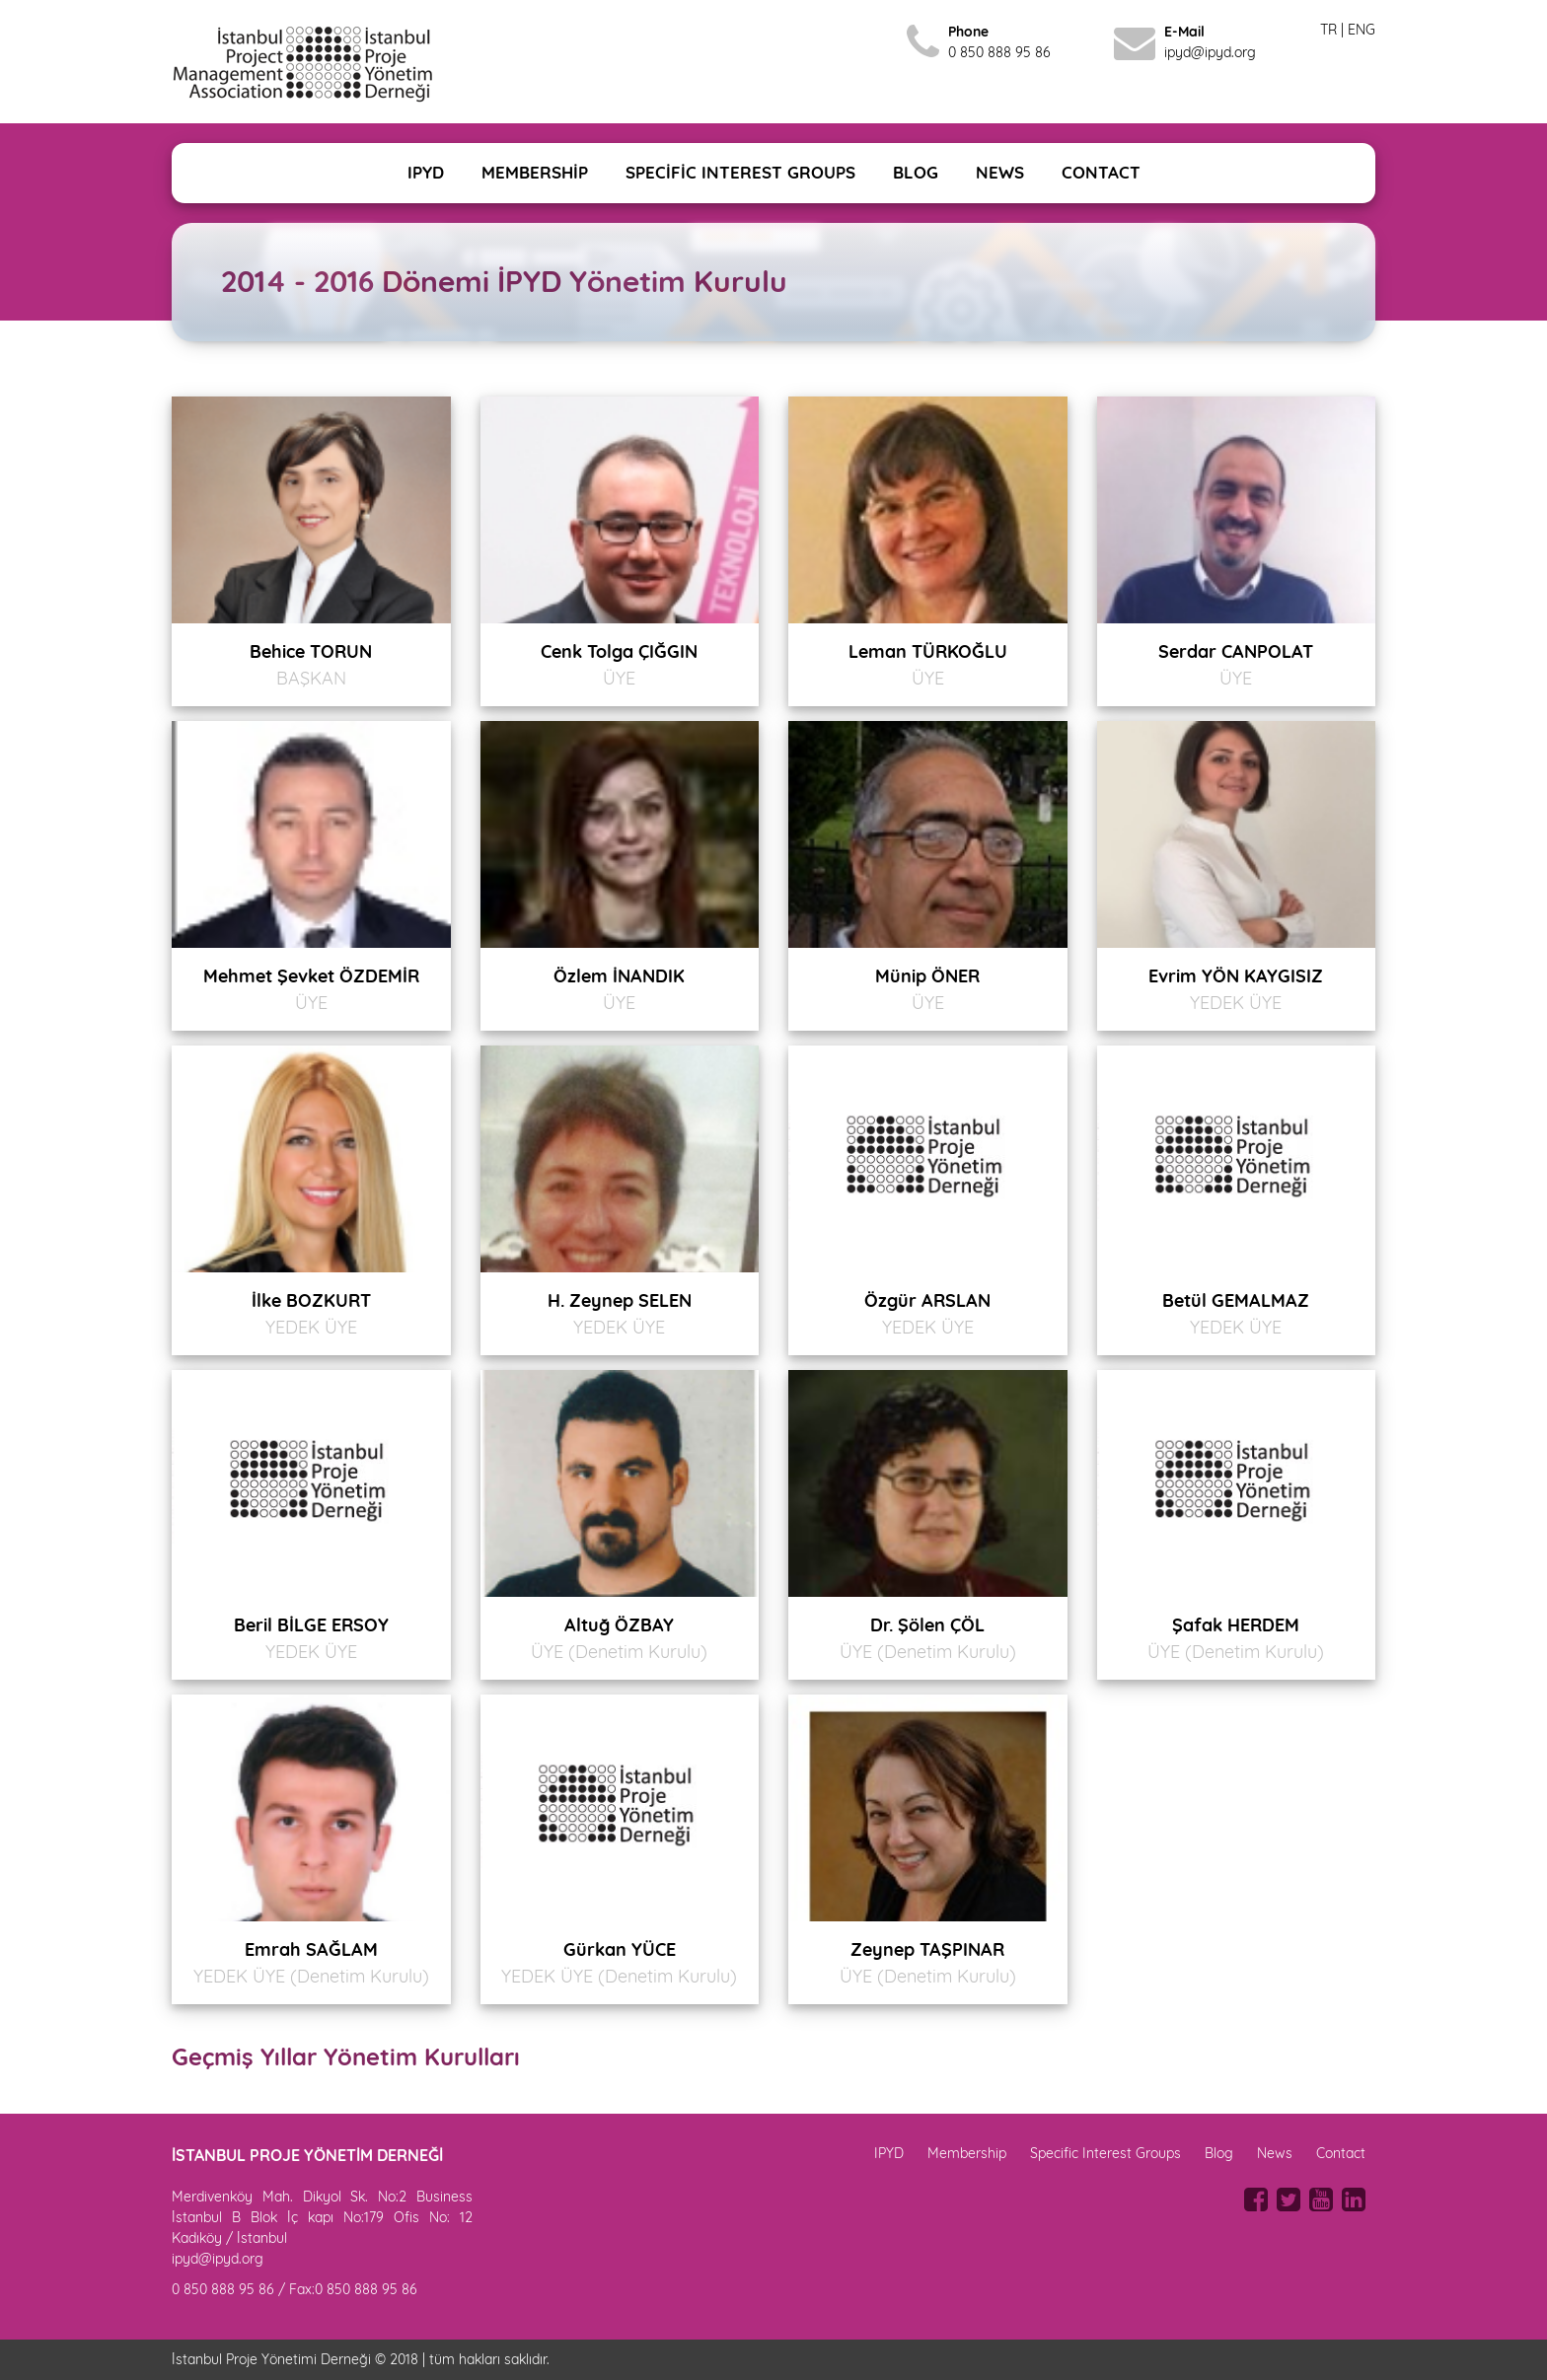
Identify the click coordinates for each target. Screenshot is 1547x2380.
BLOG (915, 172)
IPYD (425, 172)
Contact (1340, 2153)
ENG (1361, 29)
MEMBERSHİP (534, 172)
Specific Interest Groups (1105, 2153)
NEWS (1000, 172)
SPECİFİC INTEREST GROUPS (740, 172)
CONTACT (1101, 172)
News (1274, 2153)
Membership (966, 2153)
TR (1328, 29)
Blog (1219, 2153)
